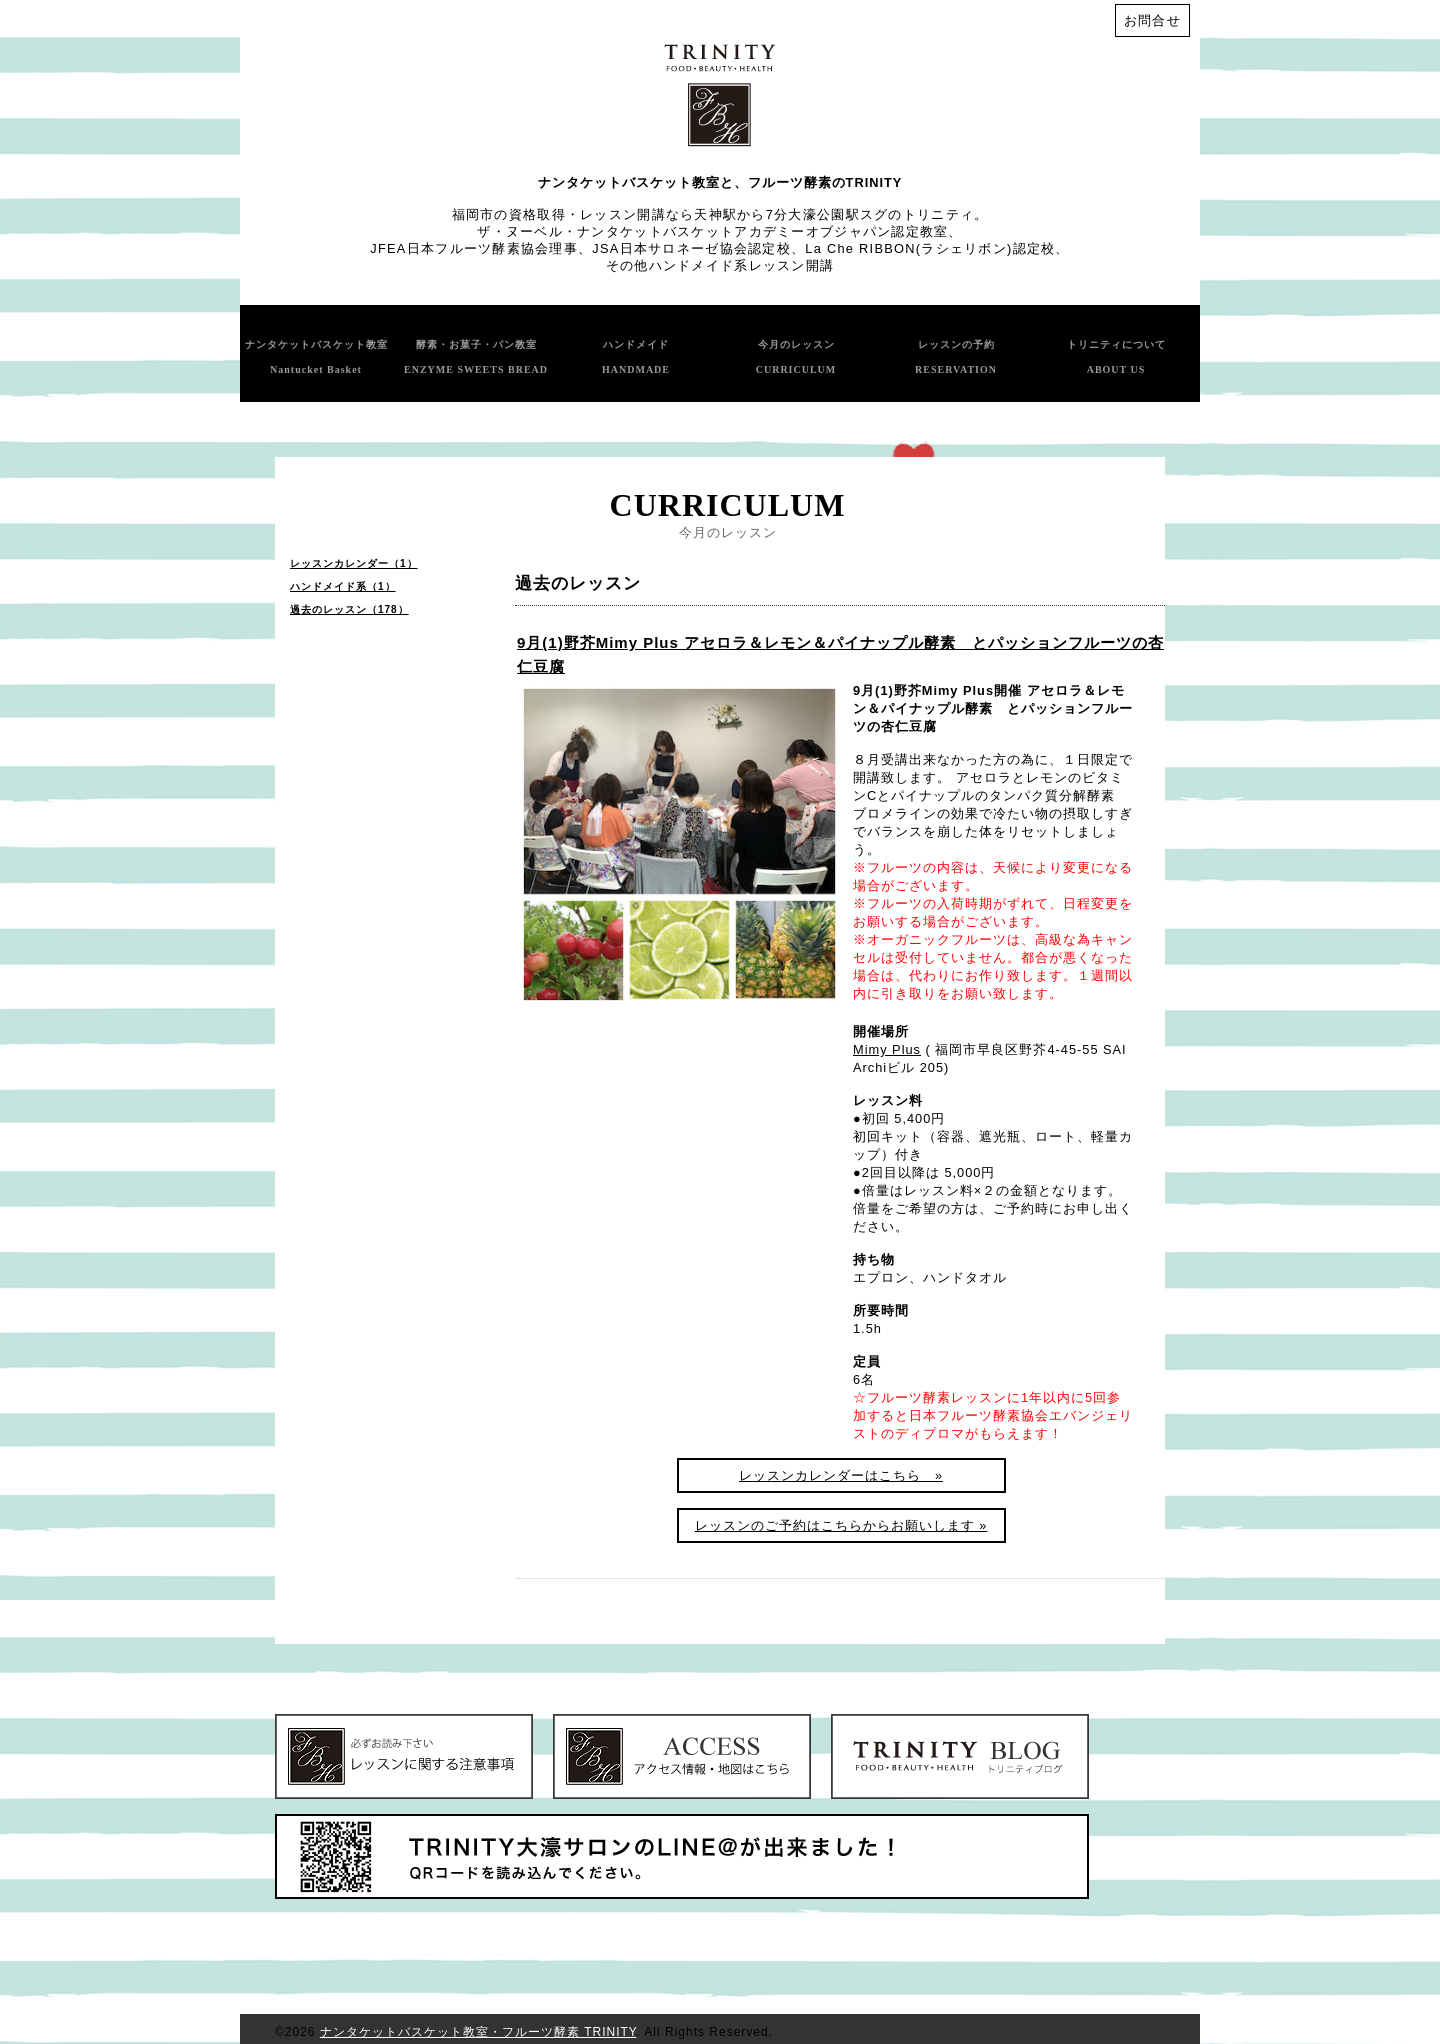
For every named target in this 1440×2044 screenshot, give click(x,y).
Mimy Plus (887, 1049)
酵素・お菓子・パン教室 (476, 357)
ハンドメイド (636, 357)
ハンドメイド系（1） (343, 586)
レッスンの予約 (956, 357)
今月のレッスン (796, 357)
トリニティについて (1116, 357)
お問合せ (1152, 20)
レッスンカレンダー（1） (354, 563)
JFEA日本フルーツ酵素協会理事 (474, 248)
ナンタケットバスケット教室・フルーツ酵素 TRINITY (478, 2032)
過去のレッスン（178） (349, 609)
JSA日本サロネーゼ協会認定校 (691, 248)
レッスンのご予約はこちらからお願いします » (841, 1525)
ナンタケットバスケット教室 (316, 357)
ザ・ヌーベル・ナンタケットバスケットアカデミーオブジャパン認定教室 (712, 231)
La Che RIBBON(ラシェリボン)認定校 (930, 248)
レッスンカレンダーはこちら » (841, 1475)
